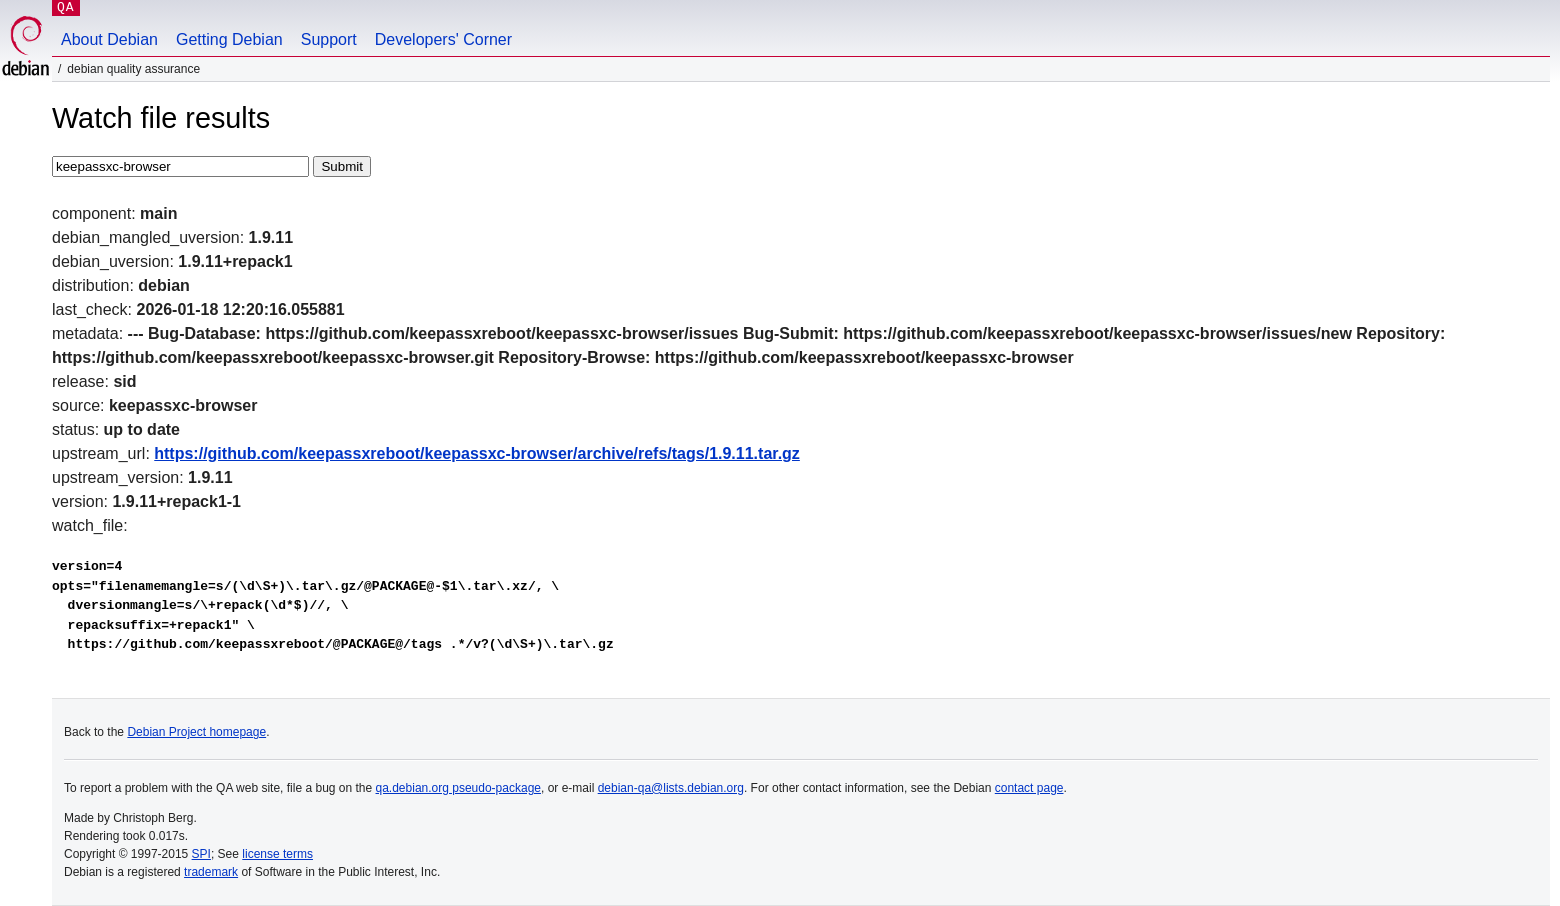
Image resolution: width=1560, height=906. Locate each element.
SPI (201, 854)
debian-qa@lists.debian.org (671, 788)
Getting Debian (229, 39)
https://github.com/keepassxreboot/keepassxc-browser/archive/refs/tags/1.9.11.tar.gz (477, 453)
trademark (211, 872)
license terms (277, 854)
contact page (1029, 788)
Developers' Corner (443, 39)
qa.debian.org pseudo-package (458, 788)
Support (329, 39)
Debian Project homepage (196, 732)
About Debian (109, 39)
